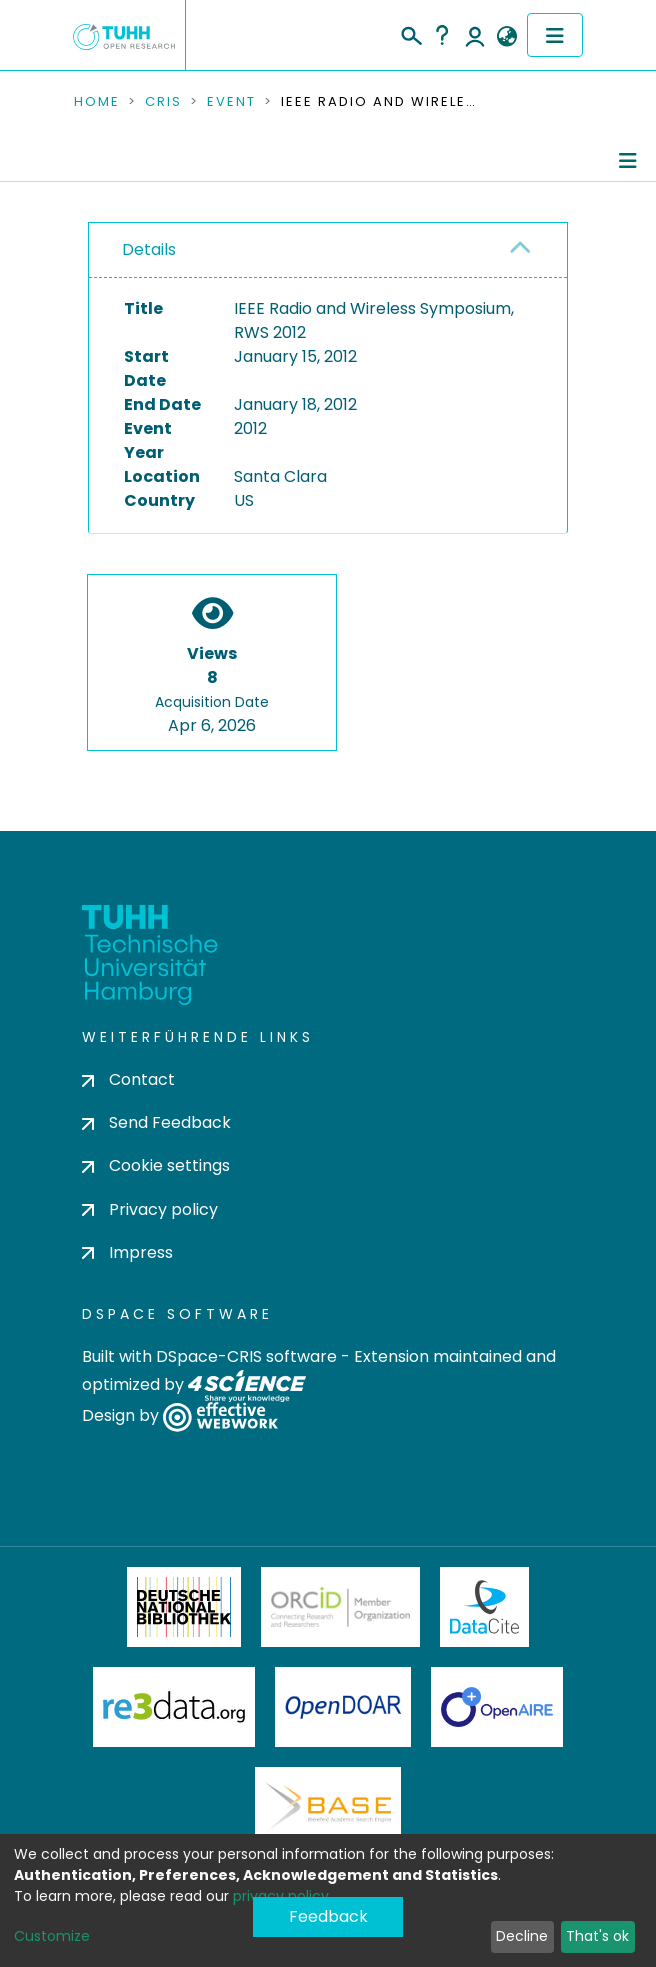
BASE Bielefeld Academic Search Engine (328, 1807)
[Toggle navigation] (555, 35)
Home (97, 102)
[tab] (328, 250)
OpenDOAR (343, 1707)
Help (442, 35)
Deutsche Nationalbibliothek (184, 1607)
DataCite (484, 1607)
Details (149, 249)
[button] (506, 37)
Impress (127, 1252)
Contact (128, 1079)
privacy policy (281, 1896)
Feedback (328, 1916)
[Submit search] (410, 33)
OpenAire (497, 1707)
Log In (475, 35)
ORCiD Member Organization (341, 1607)
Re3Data (174, 1707)
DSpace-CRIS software (246, 1356)
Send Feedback (156, 1122)
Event (231, 102)
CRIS (163, 102)
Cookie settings (156, 1165)
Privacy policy (150, 1209)
